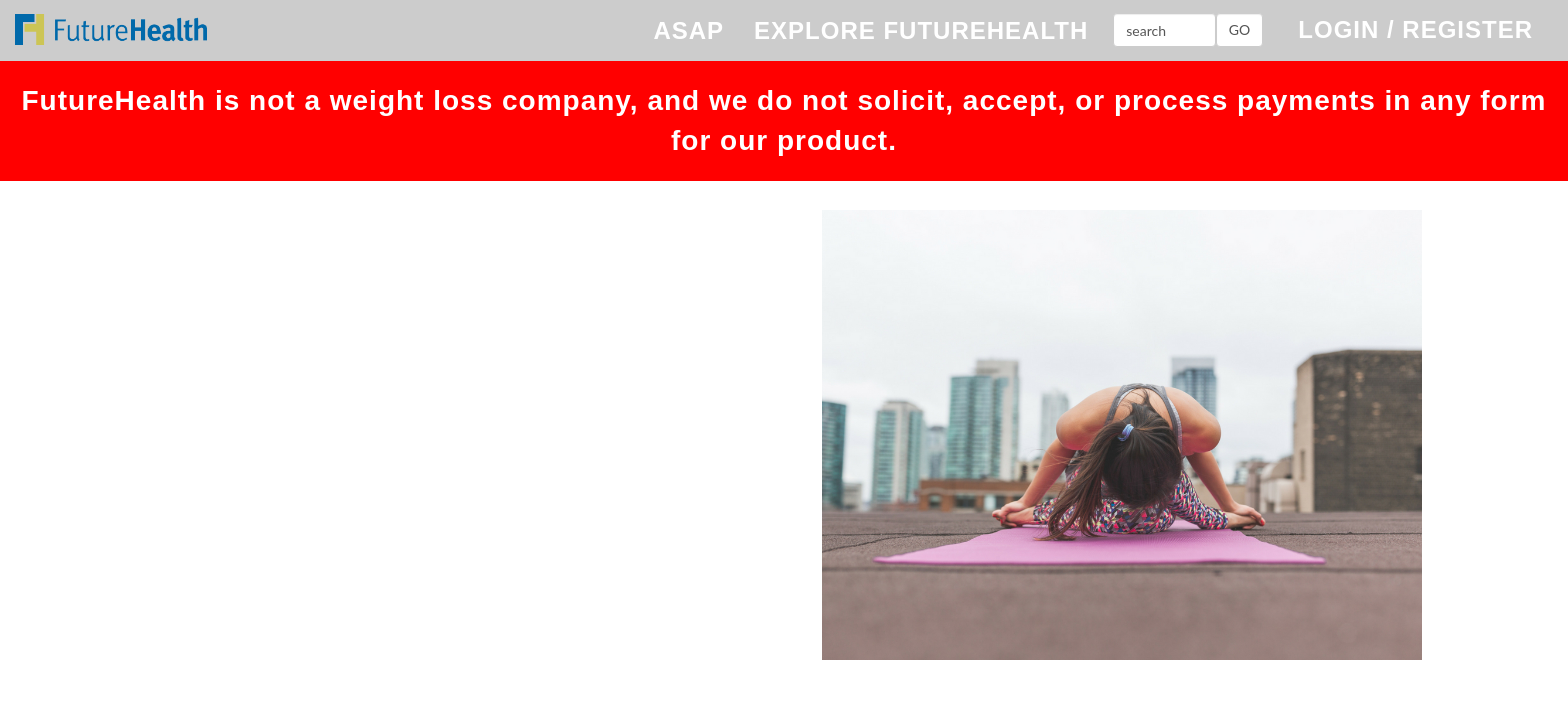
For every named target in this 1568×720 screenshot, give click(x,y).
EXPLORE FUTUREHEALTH (921, 30)
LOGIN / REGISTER (1415, 29)
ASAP (688, 30)
